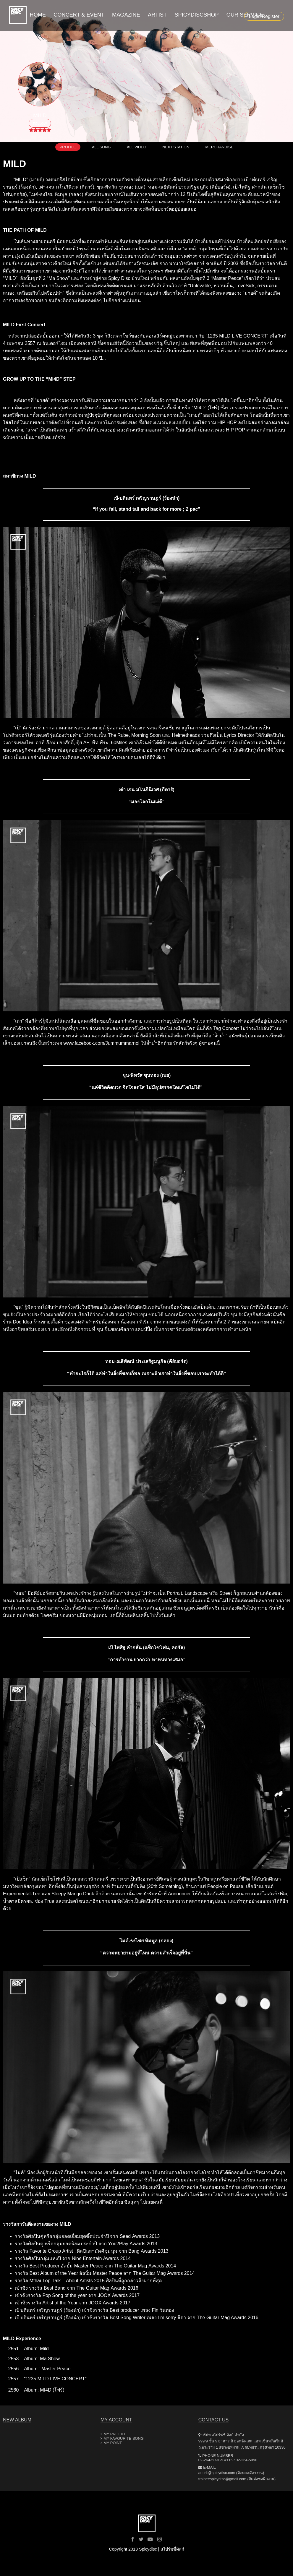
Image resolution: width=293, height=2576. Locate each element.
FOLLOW (40, 123)
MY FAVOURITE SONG (123, 2438)
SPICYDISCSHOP (201, 15)
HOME (30, 15)
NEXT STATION (175, 147)
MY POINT (112, 2443)
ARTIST (159, 15)
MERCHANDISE (219, 147)
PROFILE (68, 147)
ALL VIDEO (136, 147)
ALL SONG (101, 147)
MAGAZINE (124, 15)
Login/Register (264, 16)
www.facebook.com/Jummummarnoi (101, 1043)
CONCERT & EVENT (74, 15)
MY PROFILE (114, 2434)
